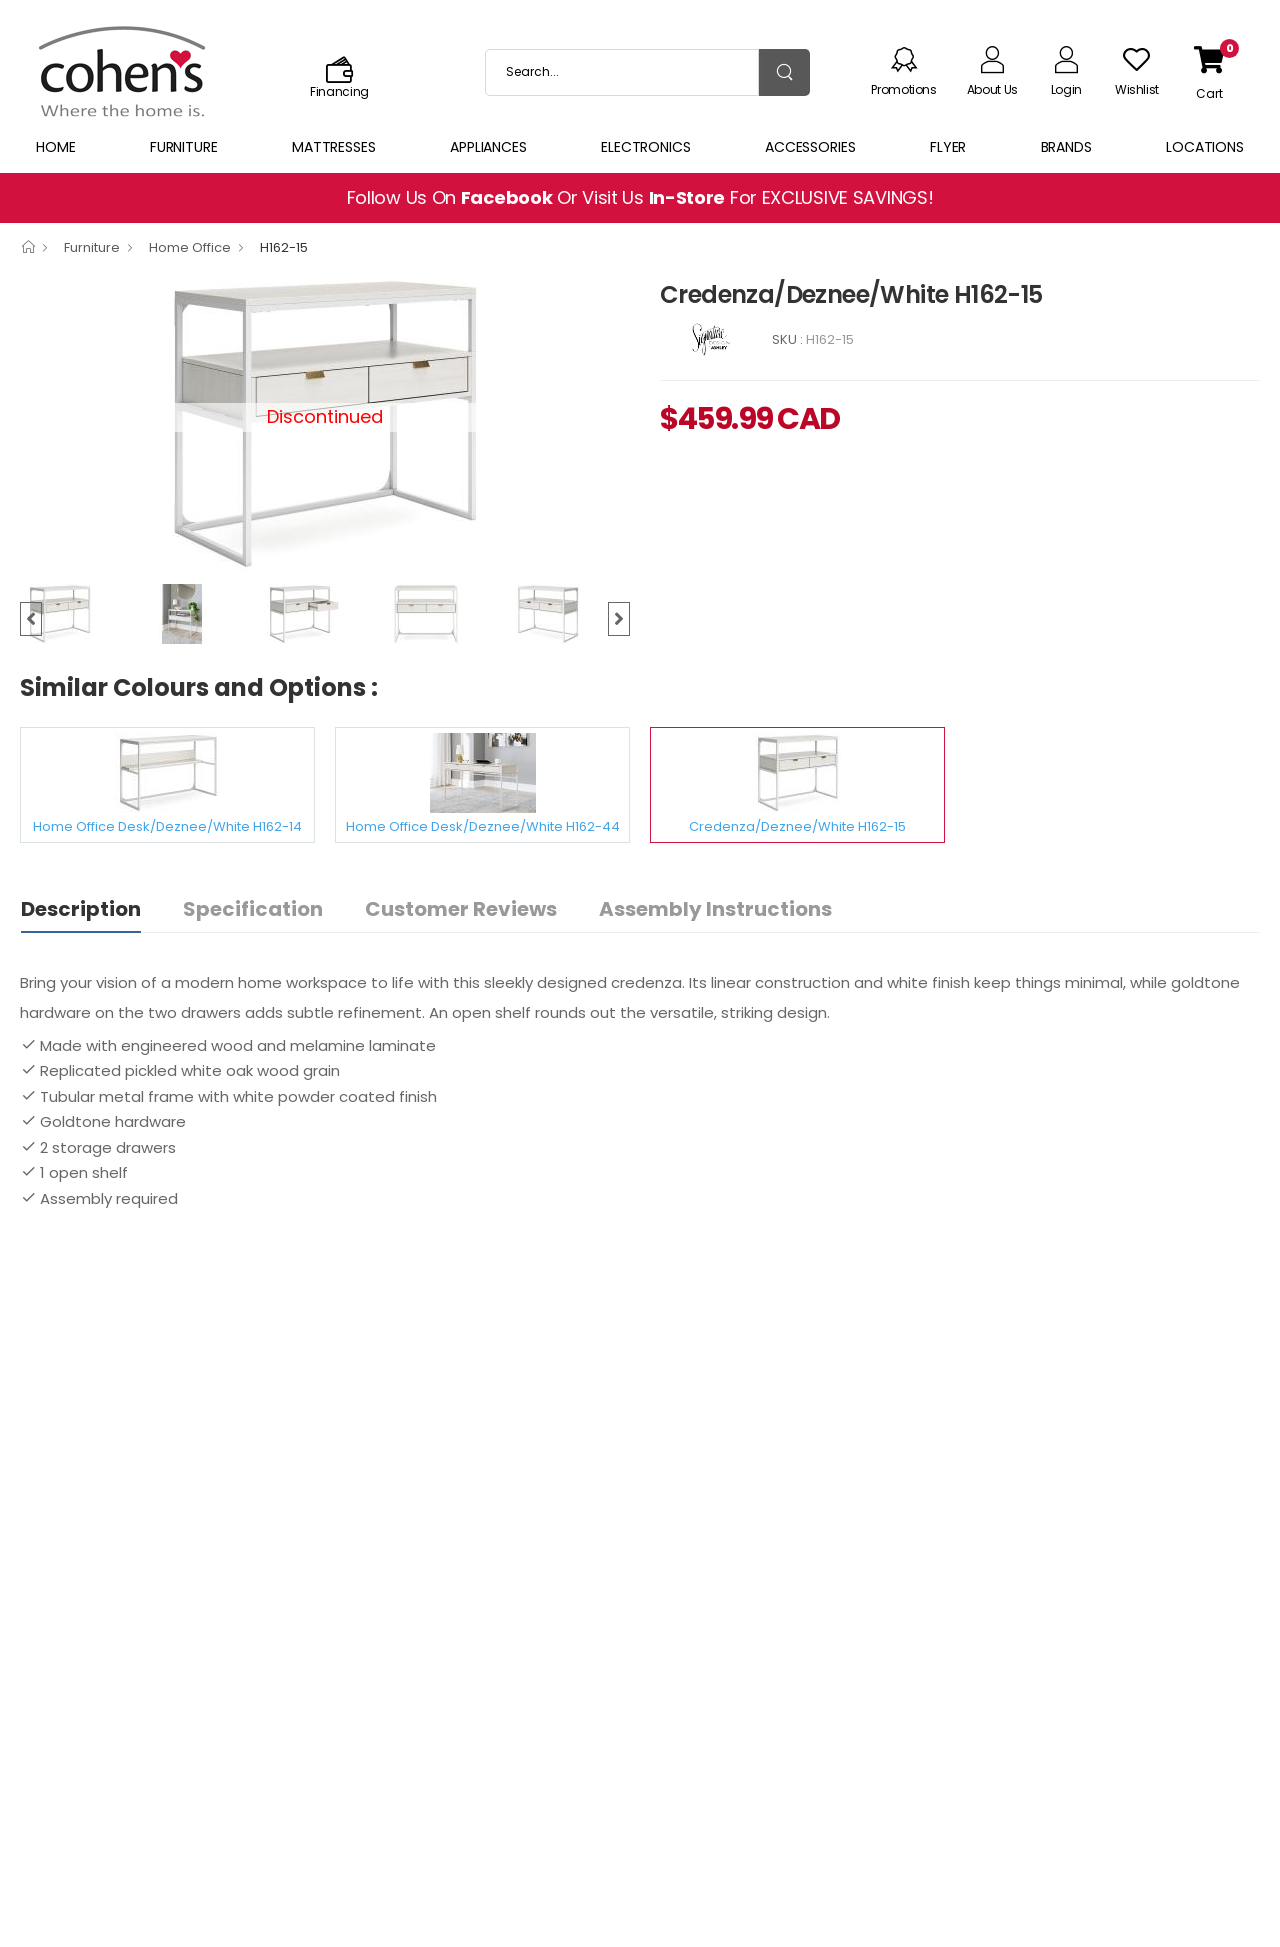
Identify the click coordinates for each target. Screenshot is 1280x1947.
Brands (1066, 147)
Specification (253, 909)
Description (81, 909)
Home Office (190, 247)
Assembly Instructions (715, 909)
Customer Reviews (461, 909)
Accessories (810, 147)
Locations (1205, 147)
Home (56, 147)
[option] (81, 614)
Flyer (948, 147)
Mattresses (334, 147)
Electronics (646, 147)
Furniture (184, 147)
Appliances (488, 147)
